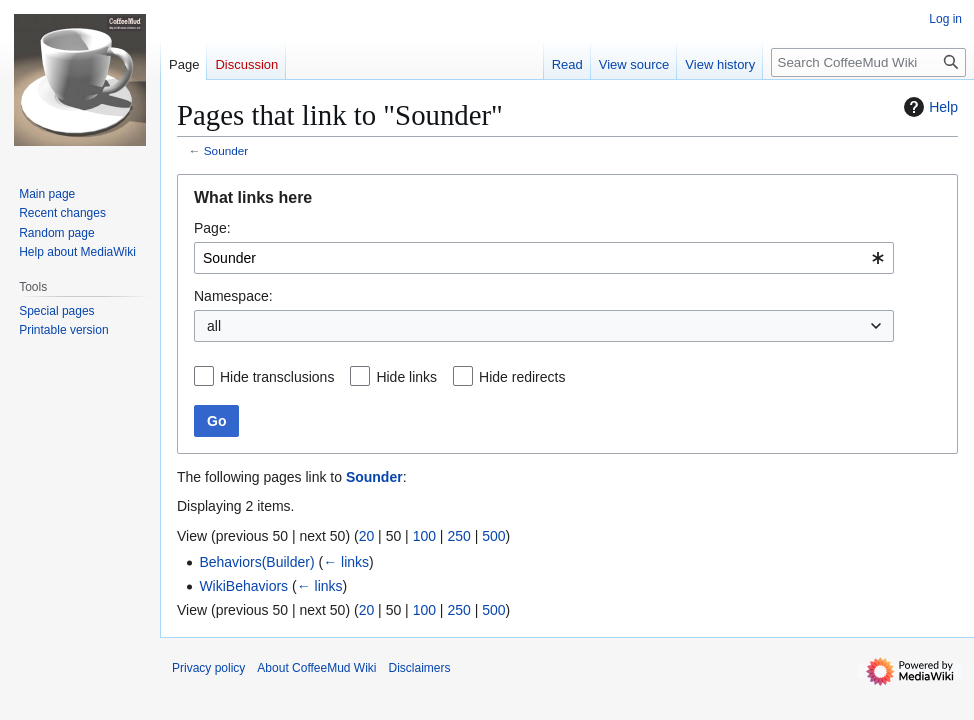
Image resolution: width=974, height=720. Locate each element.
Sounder (226, 150)
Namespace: (233, 296)
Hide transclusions (277, 377)
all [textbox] (214, 326)
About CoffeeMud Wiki (316, 668)
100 (424, 536)
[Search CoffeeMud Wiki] (868, 62)
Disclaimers (420, 668)
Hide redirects (522, 377)
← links (346, 562)
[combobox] (544, 258)
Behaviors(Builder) (256, 562)
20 (367, 536)
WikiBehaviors (243, 586)
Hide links (406, 377)
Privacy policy (208, 668)
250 (458, 536)
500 (493, 536)
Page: (212, 228)
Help (928, 107)
